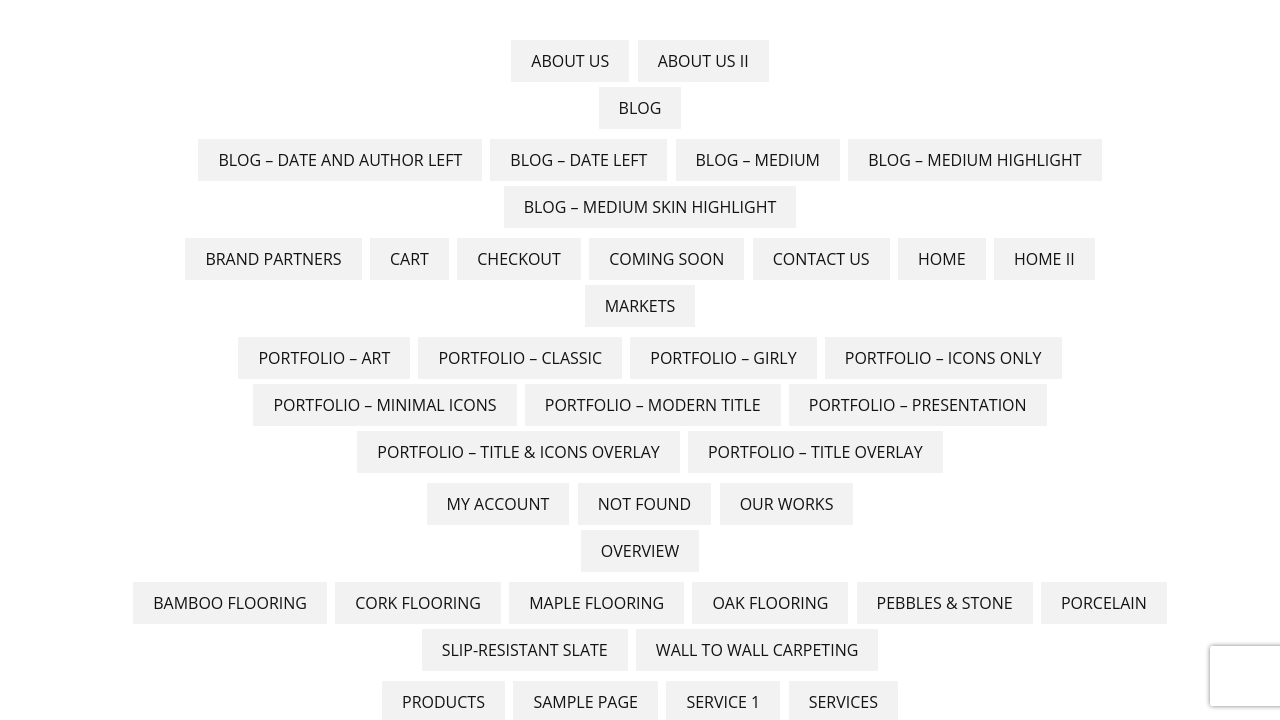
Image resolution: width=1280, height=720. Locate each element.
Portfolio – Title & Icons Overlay (518, 452)
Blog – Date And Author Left (340, 160)
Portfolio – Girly (723, 358)
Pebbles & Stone (945, 603)
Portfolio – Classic (520, 358)
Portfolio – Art (324, 358)
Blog (640, 108)
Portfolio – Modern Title (653, 405)
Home (942, 259)
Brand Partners (273, 259)
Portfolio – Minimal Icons (384, 405)
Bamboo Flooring (230, 603)
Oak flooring (770, 603)
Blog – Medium (758, 160)
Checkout (519, 259)
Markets (640, 306)
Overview (640, 551)
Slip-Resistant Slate (525, 650)
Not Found (644, 504)
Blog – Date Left (578, 160)
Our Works (787, 504)
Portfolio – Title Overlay (815, 452)
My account (498, 504)
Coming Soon (666, 259)
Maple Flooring (596, 603)
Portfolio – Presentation (918, 405)
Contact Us (821, 259)
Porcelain (1104, 603)
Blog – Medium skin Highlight (650, 207)
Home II (1044, 259)
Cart (409, 259)
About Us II (703, 61)
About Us (570, 61)
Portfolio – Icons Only (943, 358)
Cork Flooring (418, 603)
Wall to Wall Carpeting (757, 650)
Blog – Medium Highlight (974, 160)
